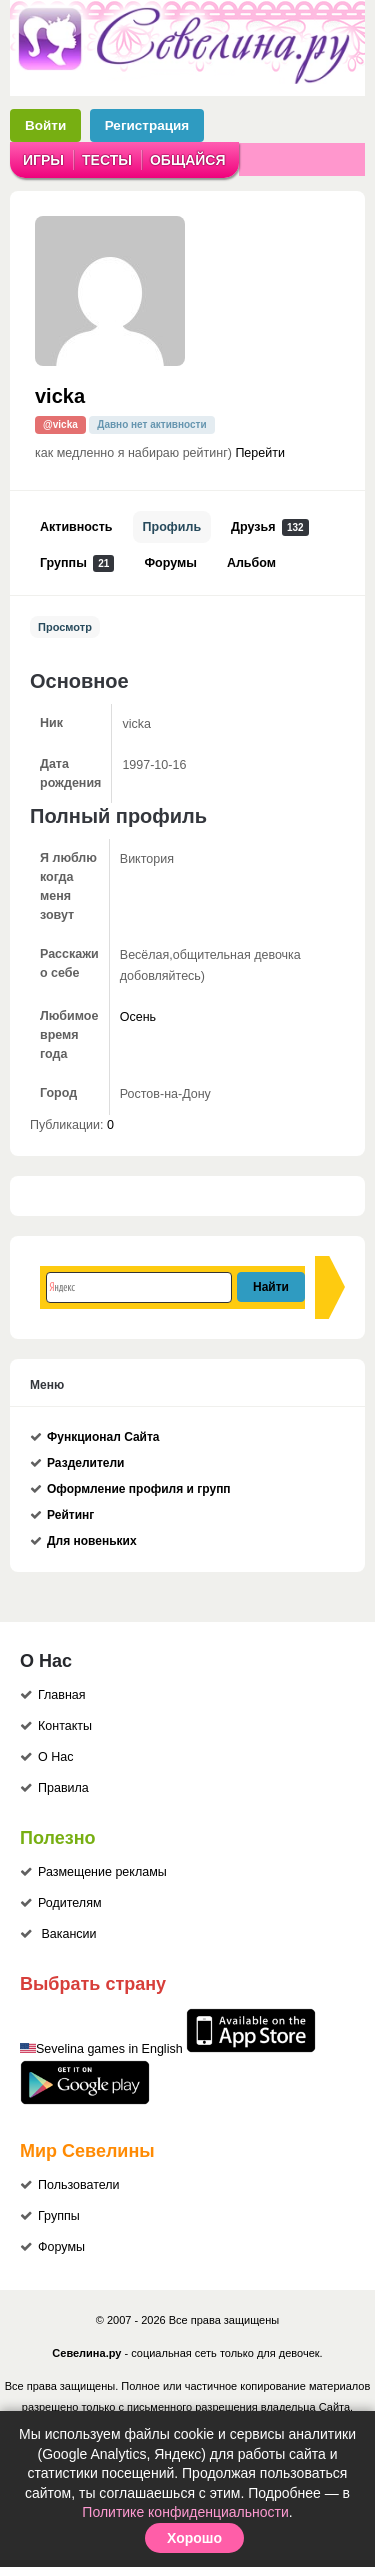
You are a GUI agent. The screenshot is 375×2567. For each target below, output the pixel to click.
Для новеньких (92, 1541)
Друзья (270, 527)
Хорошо (194, 2538)
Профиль (172, 527)
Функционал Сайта (103, 1437)
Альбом (251, 563)
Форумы (170, 563)
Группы (77, 563)
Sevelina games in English (109, 2049)
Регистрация (147, 125)
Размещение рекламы (102, 1872)
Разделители (85, 1463)
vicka (60, 396)
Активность (76, 527)
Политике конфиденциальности (185, 2512)
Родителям (70, 1903)
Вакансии (68, 1934)
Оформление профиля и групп (139, 1489)
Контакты (65, 1726)
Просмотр (65, 627)
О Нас (55, 1757)
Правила (63, 1788)
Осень (138, 1017)
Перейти (260, 453)
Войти (45, 125)
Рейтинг (70, 1515)
